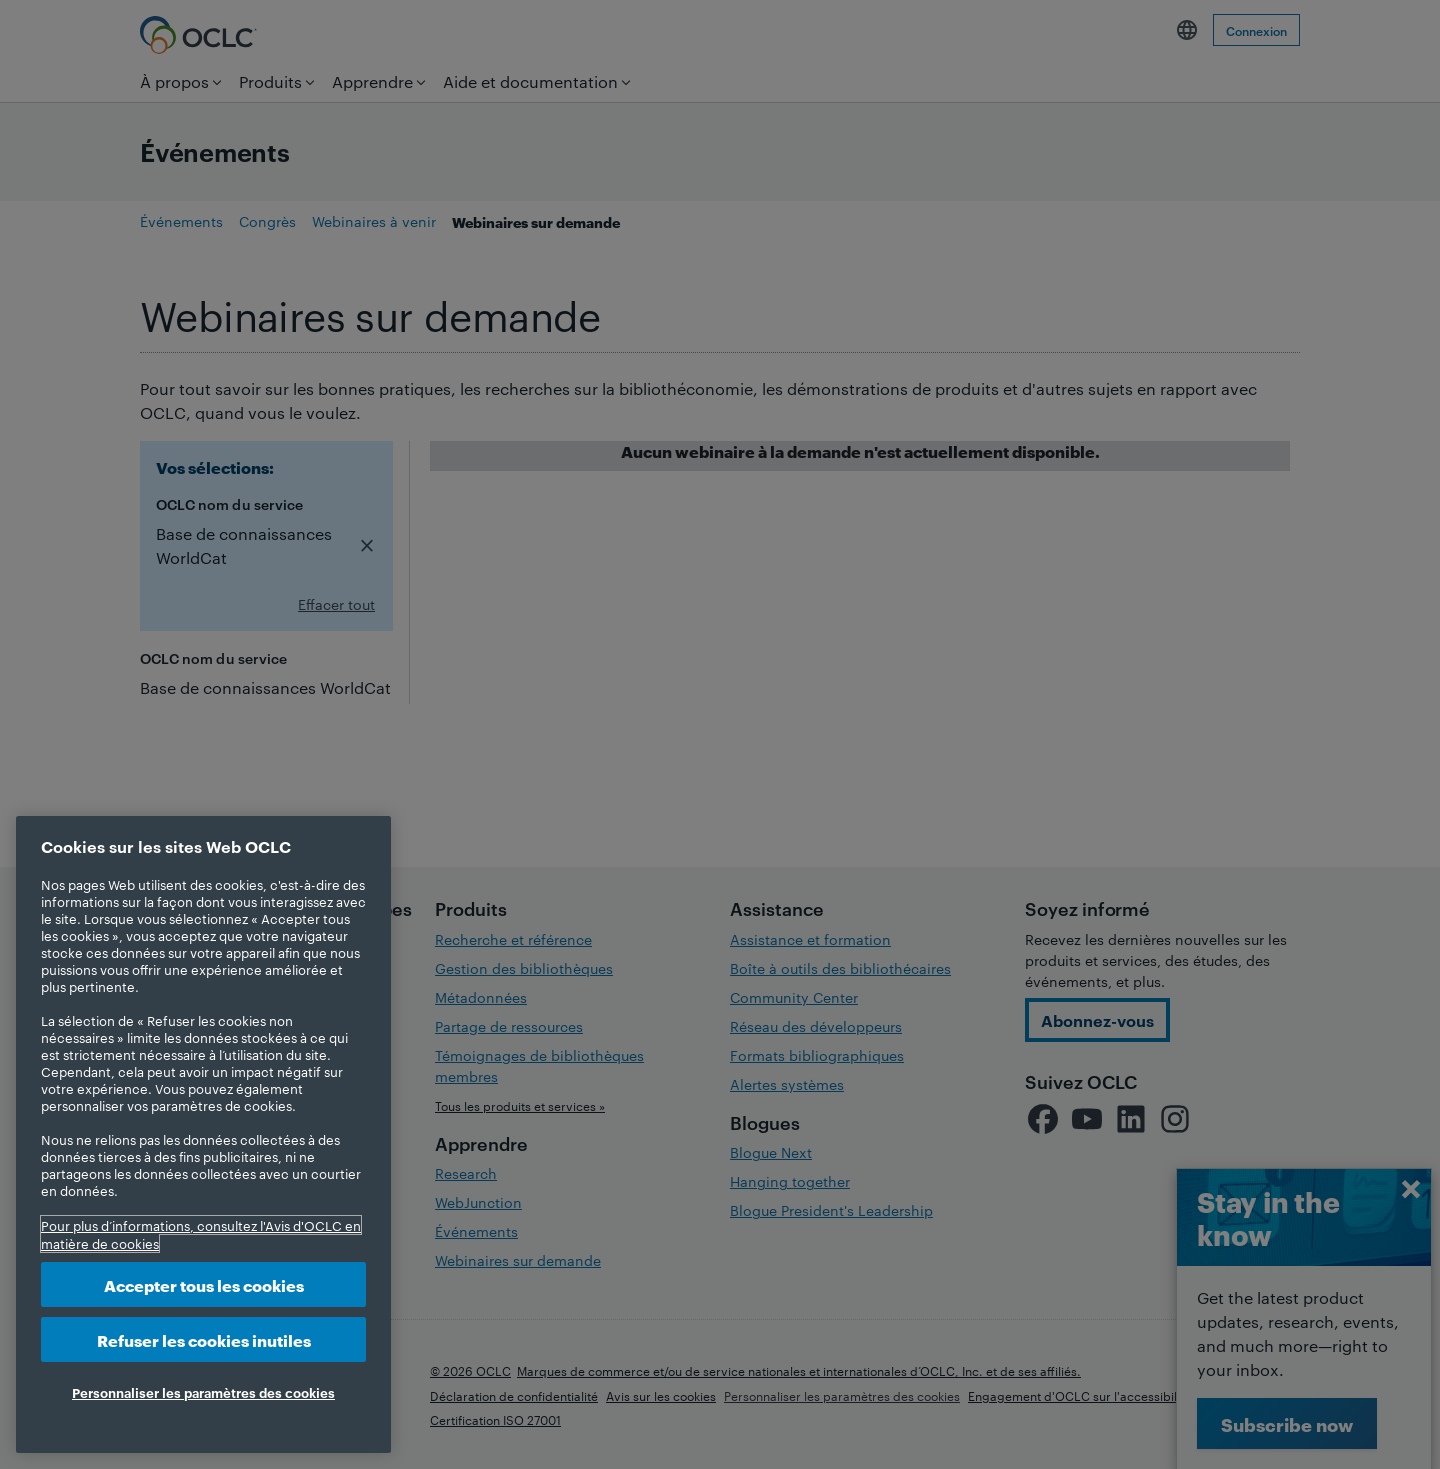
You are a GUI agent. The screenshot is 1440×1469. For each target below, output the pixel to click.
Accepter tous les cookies (204, 1284)
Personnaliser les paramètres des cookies (203, 1392)
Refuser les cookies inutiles (204, 1339)
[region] (203, 1134)
